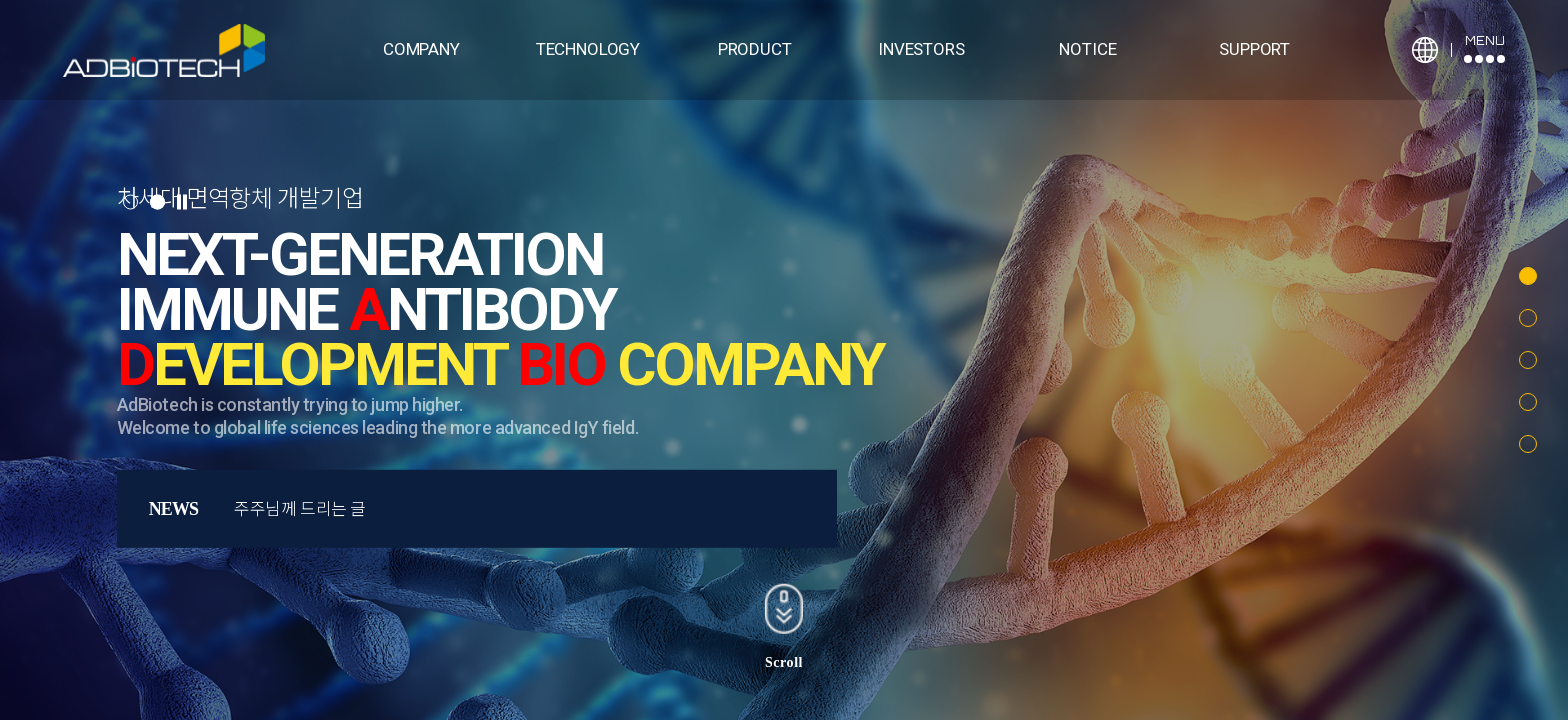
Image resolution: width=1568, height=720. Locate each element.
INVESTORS (921, 49)
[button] (1528, 276)
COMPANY (421, 49)
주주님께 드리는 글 (300, 509)
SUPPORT (1254, 49)
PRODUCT (755, 49)
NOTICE (1087, 49)
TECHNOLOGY (588, 49)
